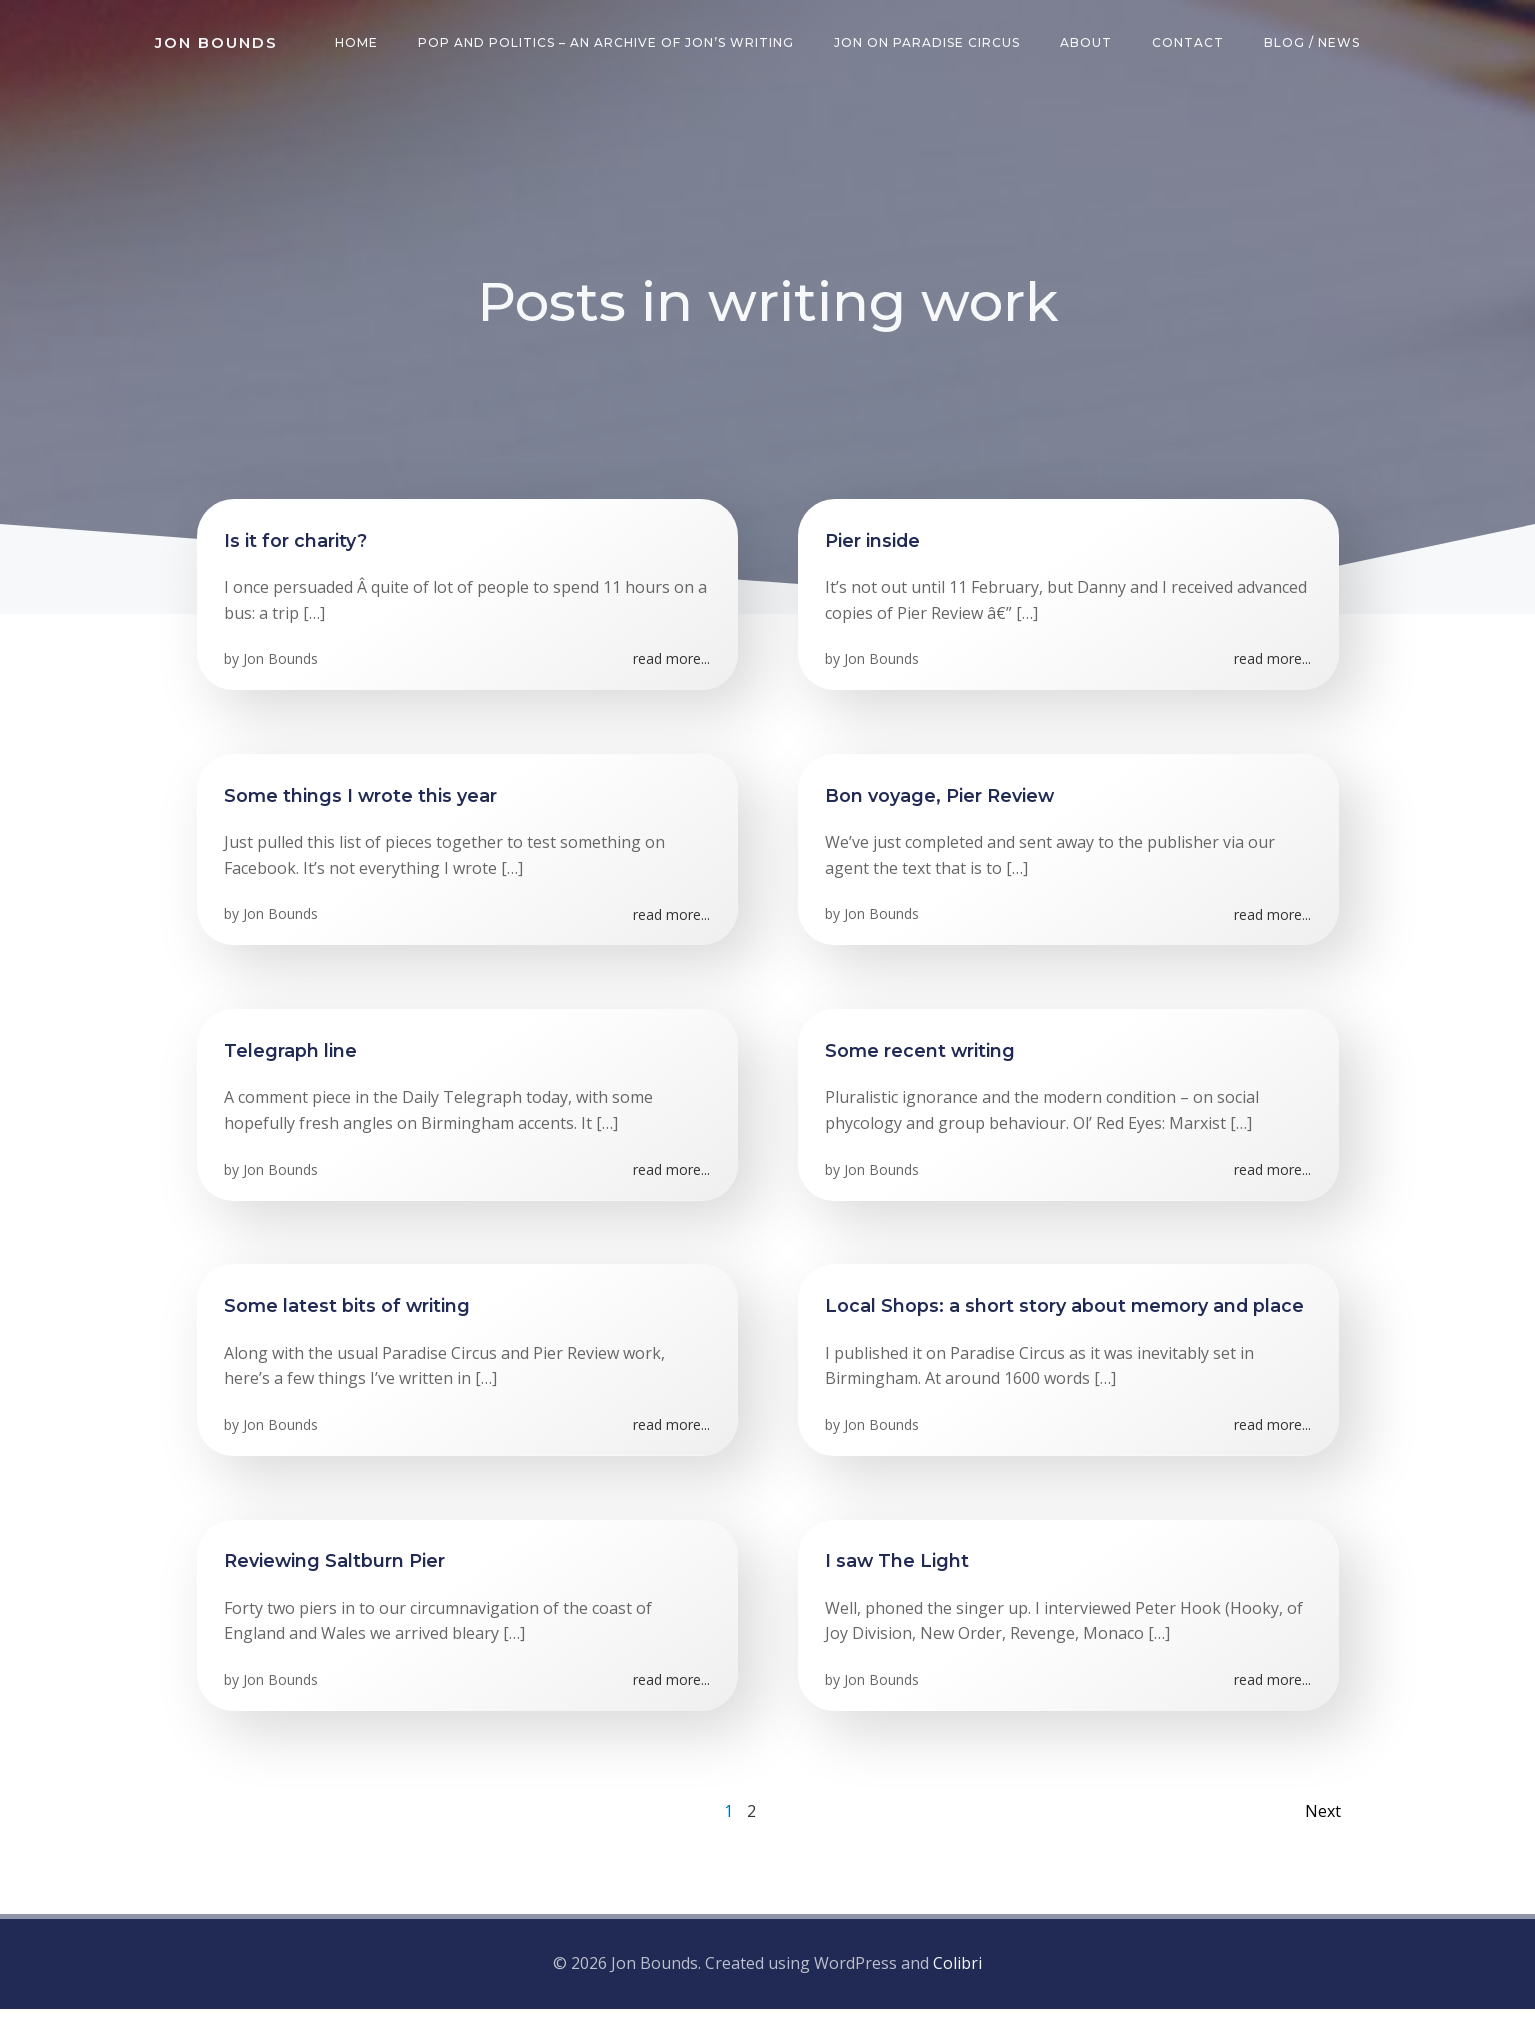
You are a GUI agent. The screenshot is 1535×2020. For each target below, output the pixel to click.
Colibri (957, 1975)
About (1090, 44)
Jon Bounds (283, 667)
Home (360, 44)
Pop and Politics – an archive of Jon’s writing (610, 44)
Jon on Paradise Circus (931, 44)
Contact (1192, 44)
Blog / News (1316, 44)
